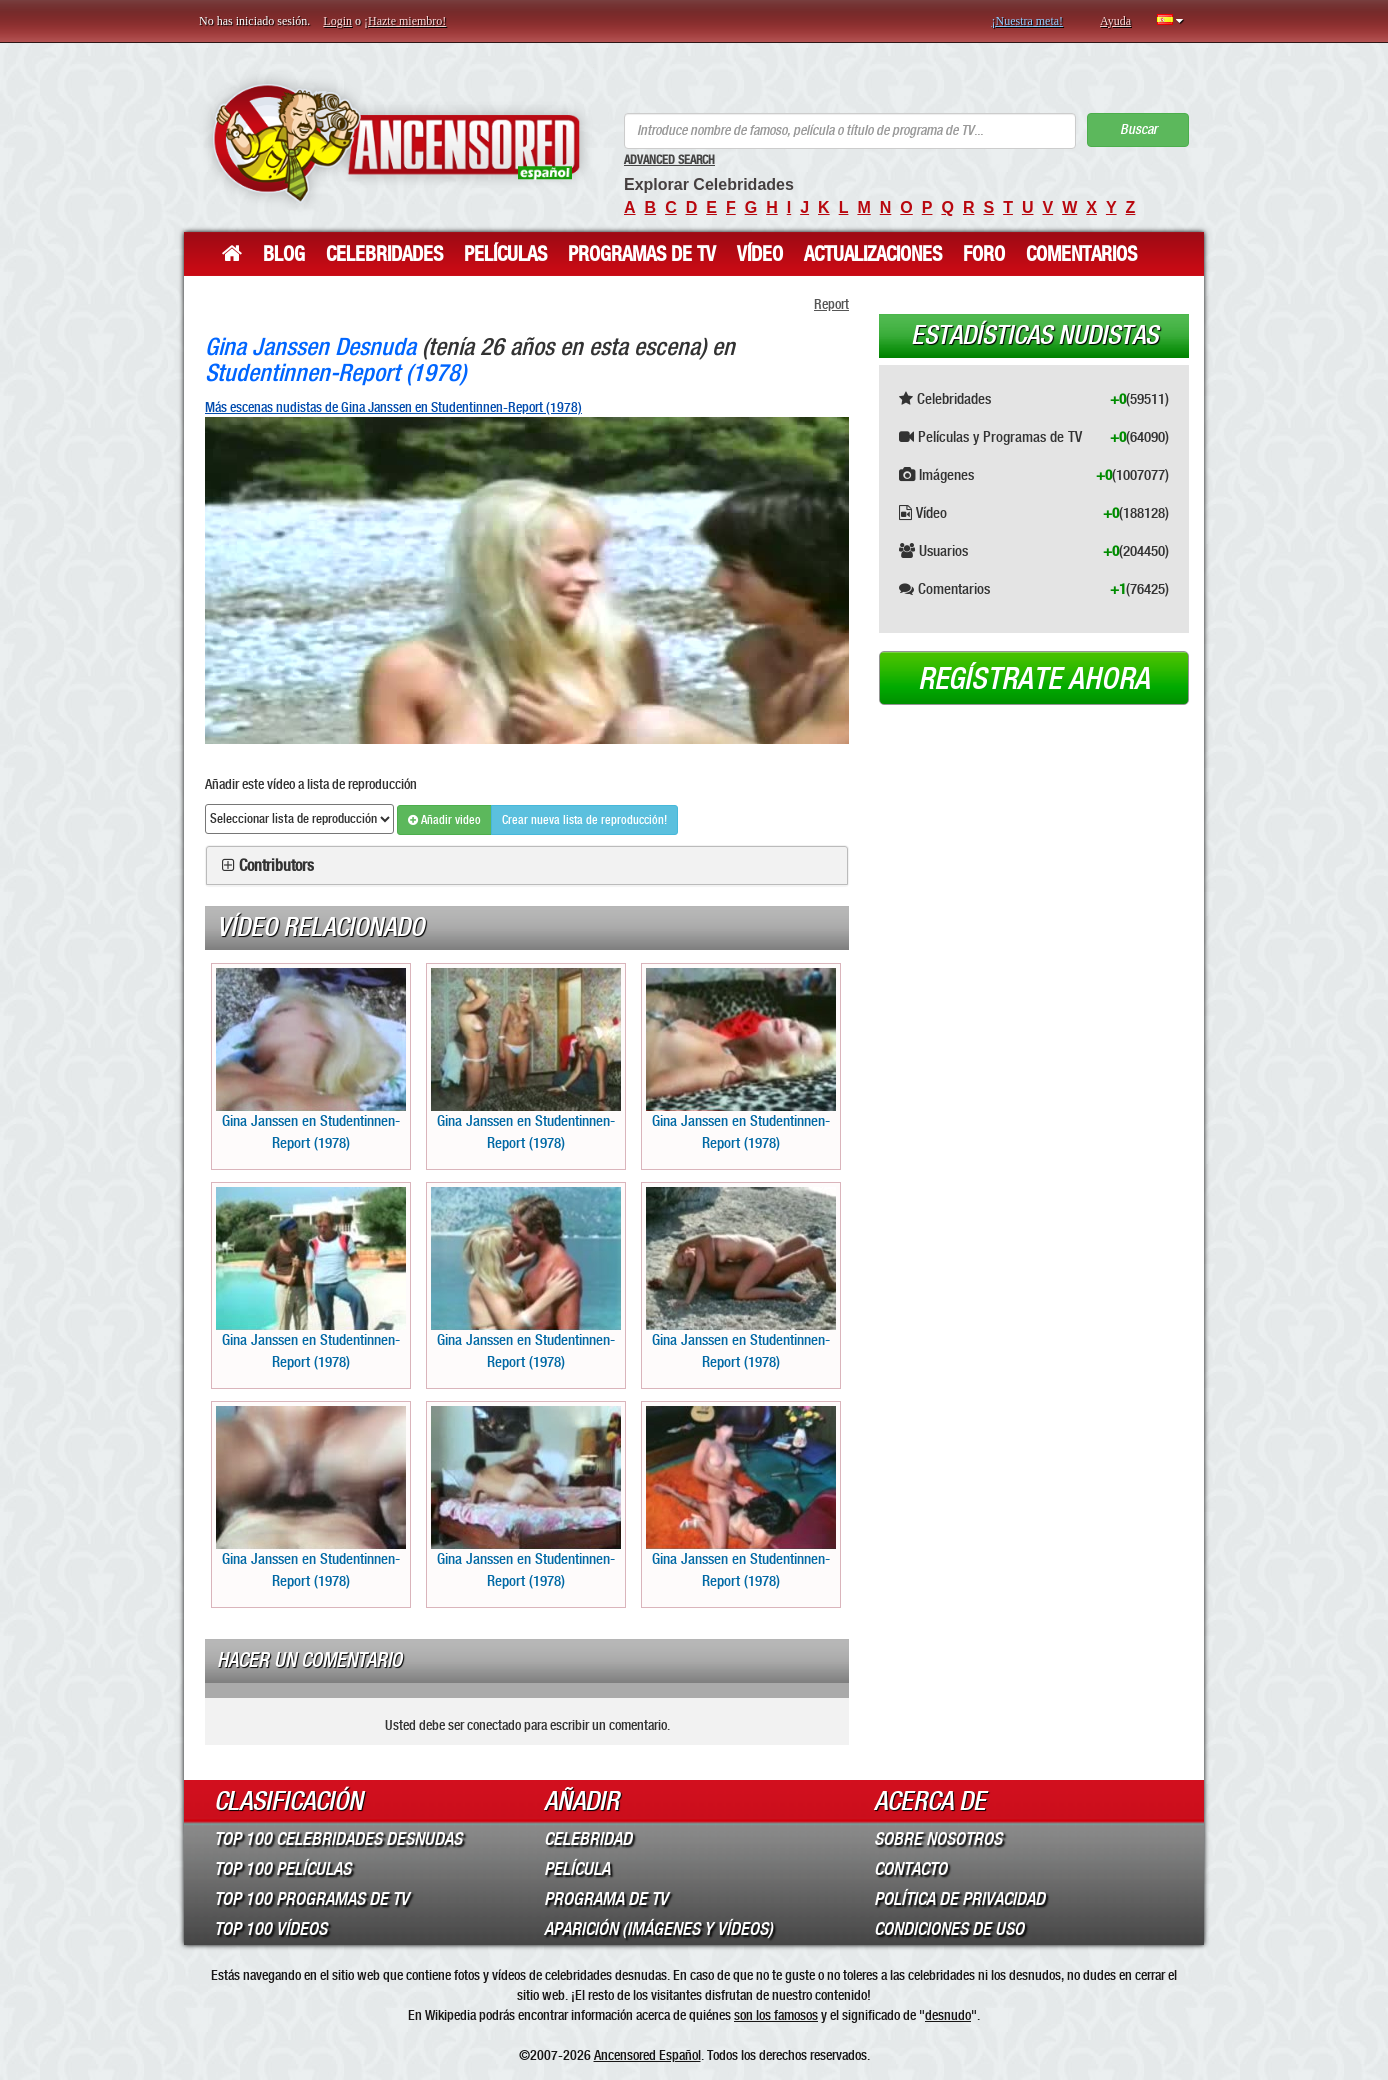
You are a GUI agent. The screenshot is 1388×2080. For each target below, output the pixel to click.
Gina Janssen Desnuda (310, 346)
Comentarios (1081, 254)
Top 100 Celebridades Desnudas (338, 1839)
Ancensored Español (647, 2055)
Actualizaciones (873, 254)
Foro (984, 254)
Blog (284, 254)
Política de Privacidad (959, 1899)
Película (577, 1869)
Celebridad (588, 1839)
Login (337, 21)
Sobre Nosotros (938, 1839)
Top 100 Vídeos (270, 1929)
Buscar (1138, 129)
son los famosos (776, 2015)
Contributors (276, 866)
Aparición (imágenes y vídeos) (658, 1929)
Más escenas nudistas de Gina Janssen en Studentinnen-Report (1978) (393, 407)
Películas (505, 254)
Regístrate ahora (1034, 679)
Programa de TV (606, 1899)
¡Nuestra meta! (1027, 21)
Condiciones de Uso (949, 1929)
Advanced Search (669, 160)
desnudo (948, 2015)
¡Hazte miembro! (405, 21)
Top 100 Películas (282, 1869)
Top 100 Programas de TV (311, 1899)
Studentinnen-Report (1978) (335, 372)
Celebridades (384, 254)
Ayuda (1115, 21)
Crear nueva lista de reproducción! (584, 820)
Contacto (910, 1869)
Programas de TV (642, 254)
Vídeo (760, 254)
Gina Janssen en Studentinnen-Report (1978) (311, 1059)
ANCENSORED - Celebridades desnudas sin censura (396, 142)
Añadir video (444, 820)
